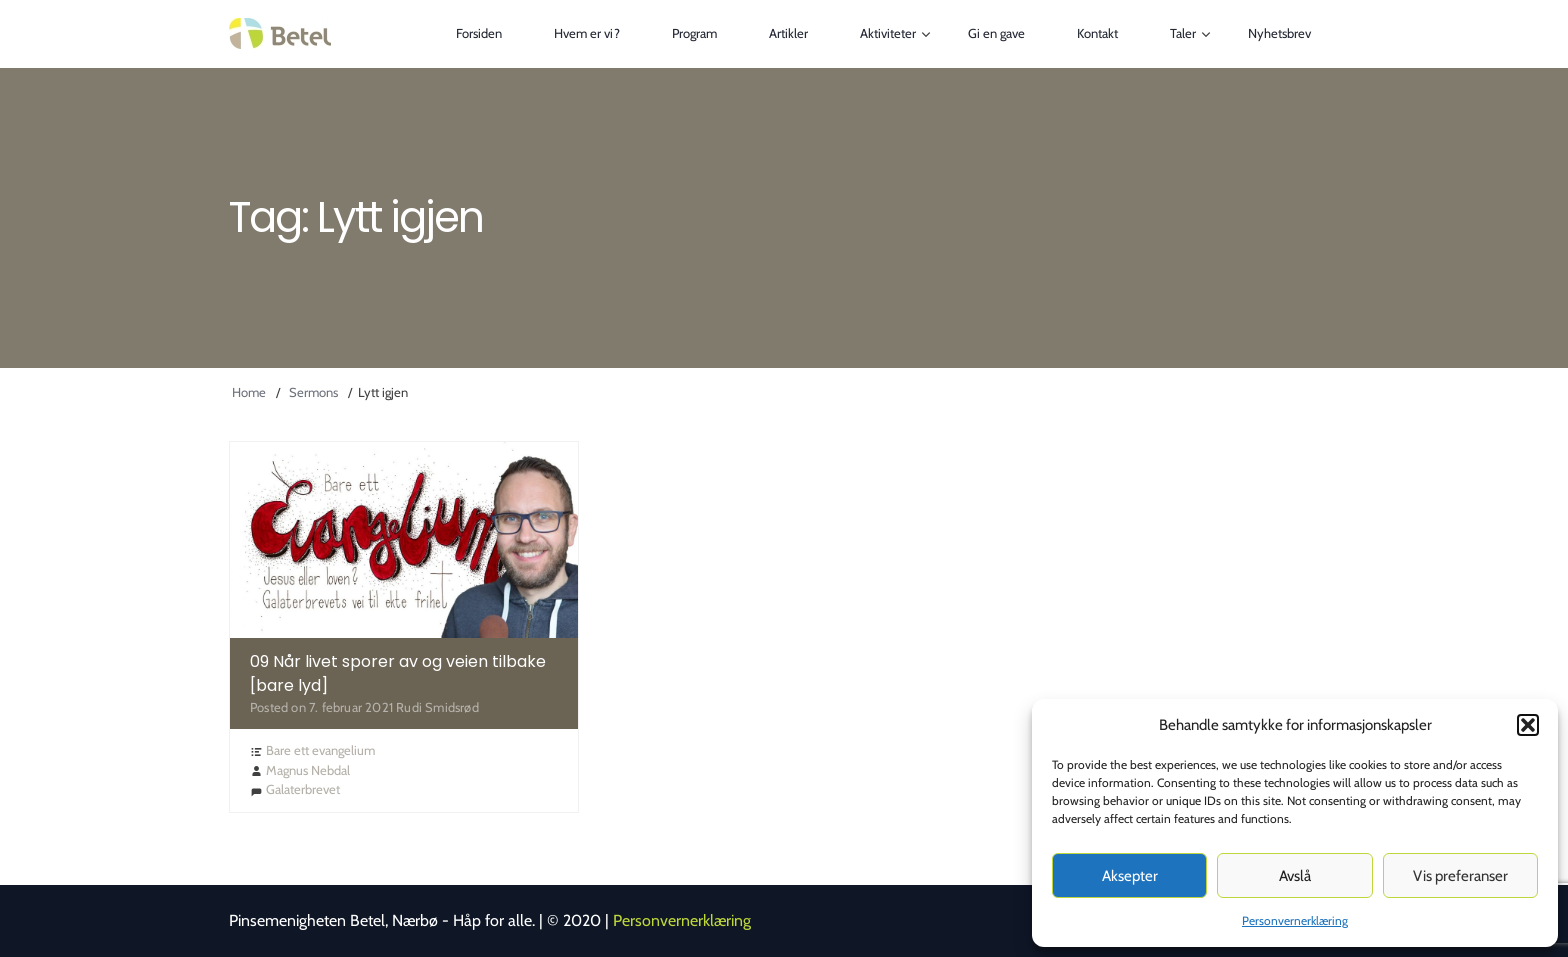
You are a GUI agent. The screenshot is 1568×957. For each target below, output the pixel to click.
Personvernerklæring (1295, 920)
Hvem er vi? (587, 33)
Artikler (788, 33)
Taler (1183, 33)
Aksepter (1130, 876)
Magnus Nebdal (308, 770)
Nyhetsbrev (1279, 33)
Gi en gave (996, 33)
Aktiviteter (888, 33)
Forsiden (479, 33)
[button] (1528, 725)
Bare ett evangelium (320, 750)
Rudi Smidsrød (437, 707)
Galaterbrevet (303, 789)
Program (694, 33)
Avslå (1295, 876)
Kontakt (1097, 33)
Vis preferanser (1460, 876)
